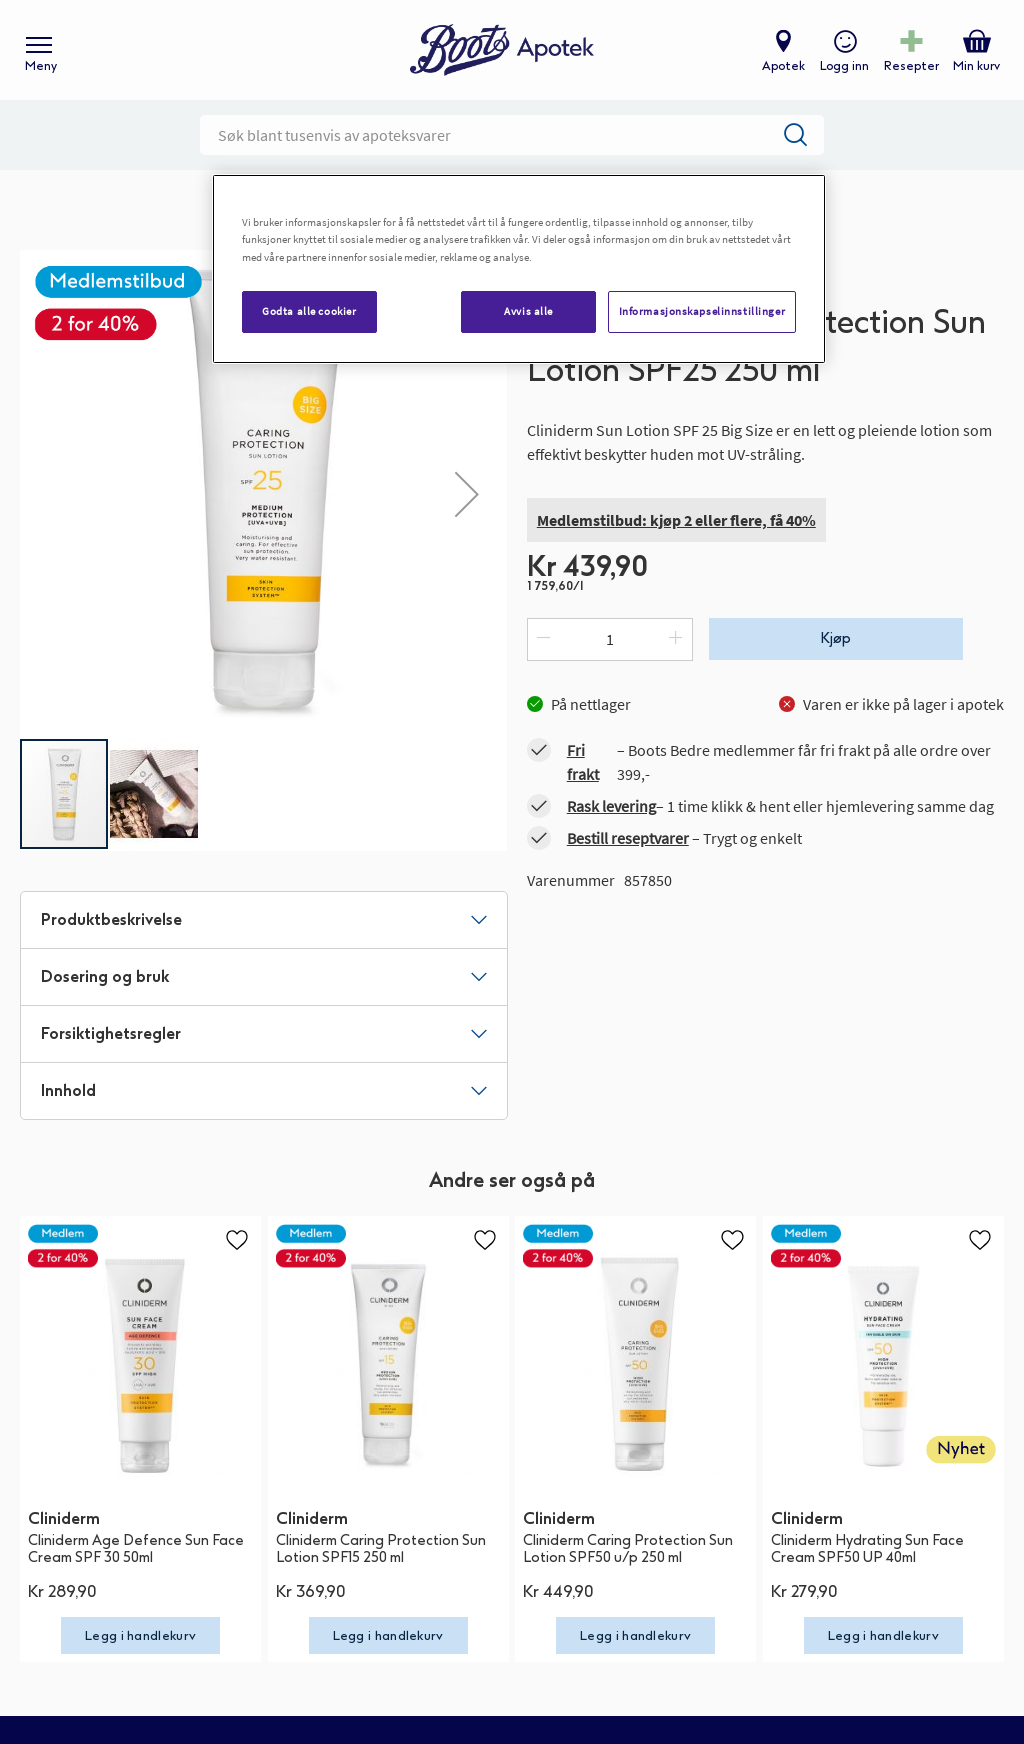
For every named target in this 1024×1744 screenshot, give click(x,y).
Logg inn (844, 66)
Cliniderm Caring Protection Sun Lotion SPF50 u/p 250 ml (628, 1549)
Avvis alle (528, 311)
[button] (467, 493)
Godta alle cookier (309, 311)
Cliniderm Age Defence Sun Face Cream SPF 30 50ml (136, 1549)
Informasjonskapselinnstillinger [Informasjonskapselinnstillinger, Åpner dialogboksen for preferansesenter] (702, 311)
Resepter (911, 66)
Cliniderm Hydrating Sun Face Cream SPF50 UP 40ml (867, 1549)
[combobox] (512, 135)
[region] (519, 268)
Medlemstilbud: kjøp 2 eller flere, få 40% (676, 520)
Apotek (783, 66)
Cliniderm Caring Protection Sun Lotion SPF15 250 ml (381, 1549)
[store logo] (502, 50)
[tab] (264, 920)
